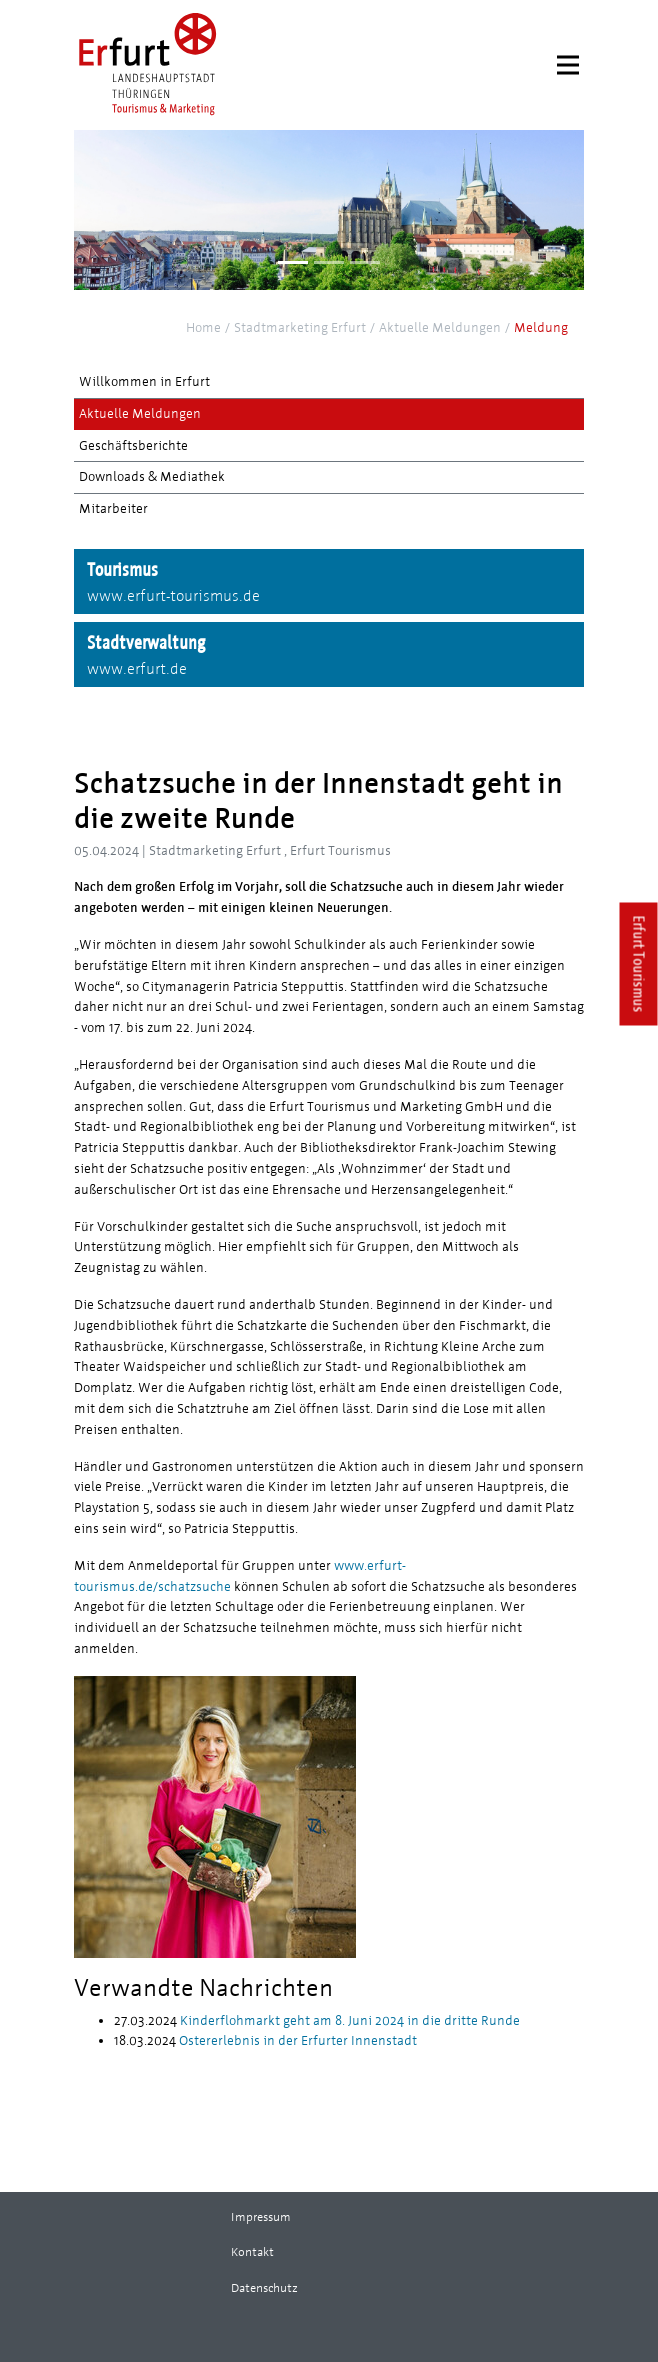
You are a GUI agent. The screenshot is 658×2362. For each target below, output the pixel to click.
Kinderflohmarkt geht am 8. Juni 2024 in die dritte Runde (348, 2021)
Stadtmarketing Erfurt (300, 328)
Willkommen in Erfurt (144, 382)
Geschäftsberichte (133, 446)
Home (203, 328)
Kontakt (252, 2252)
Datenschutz (264, 2288)
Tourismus (329, 583)
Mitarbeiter (113, 509)
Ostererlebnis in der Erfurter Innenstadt (296, 2041)
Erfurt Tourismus (639, 963)
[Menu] (568, 65)
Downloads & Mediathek (152, 477)
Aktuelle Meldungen (440, 328)
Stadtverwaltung (329, 656)
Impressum (261, 2217)
